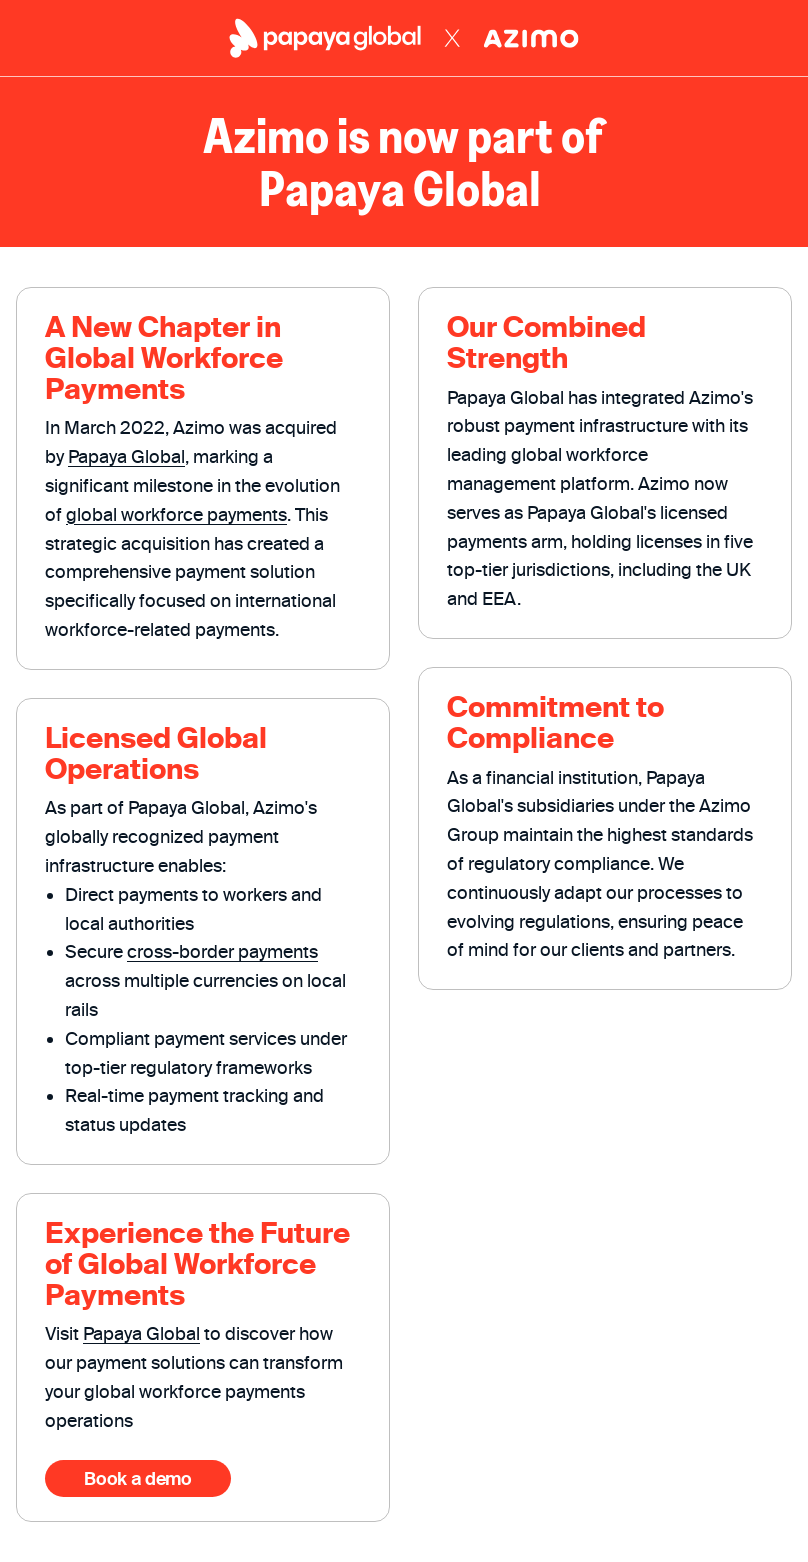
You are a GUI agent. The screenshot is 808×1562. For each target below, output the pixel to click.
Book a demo (137, 1478)
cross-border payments (222, 951)
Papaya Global (126, 456)
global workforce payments (176, 514)
